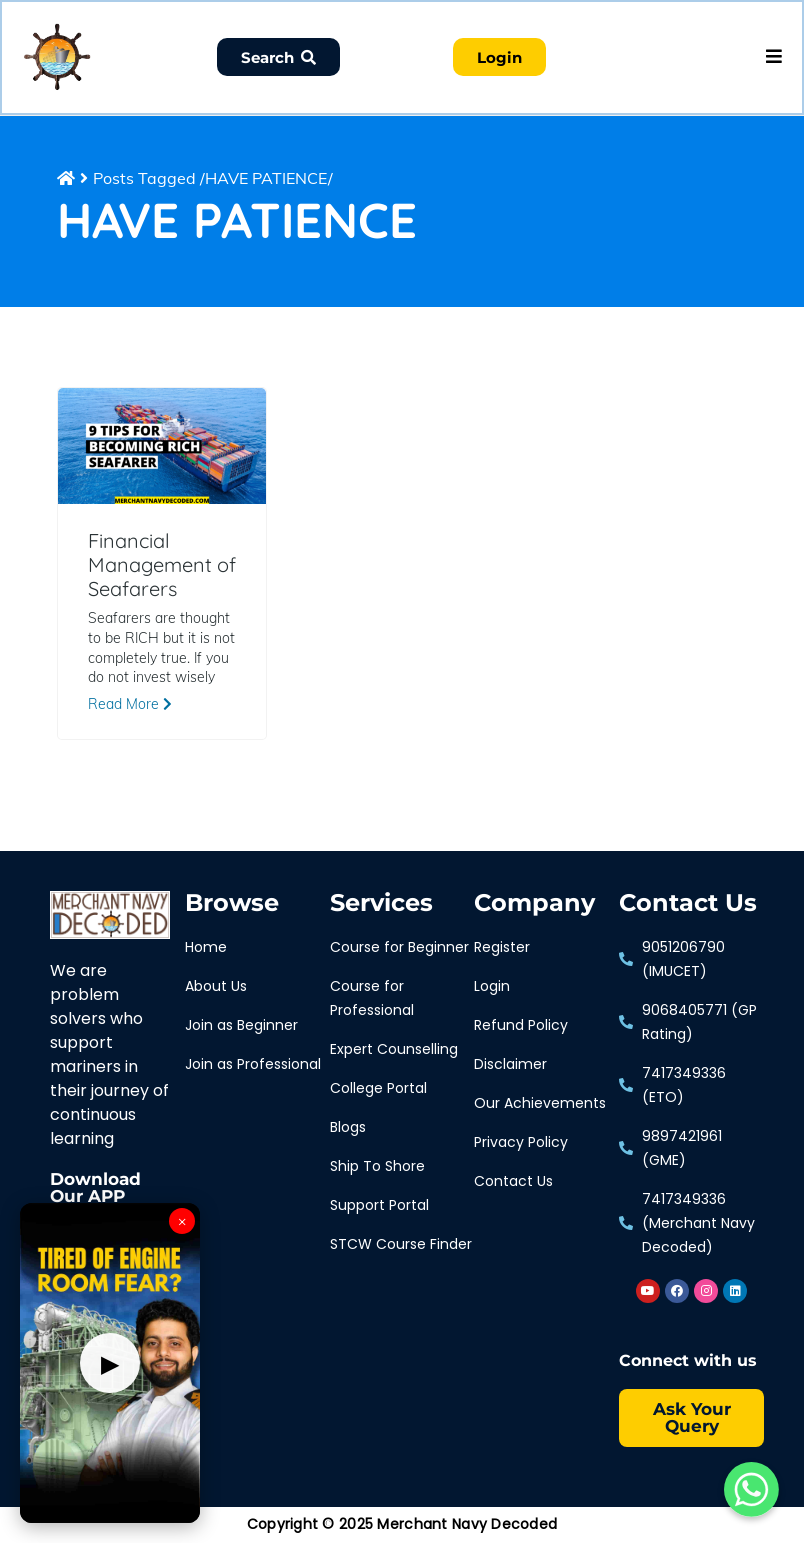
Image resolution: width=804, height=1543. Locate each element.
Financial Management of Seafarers (162, 567)
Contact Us (688, 905)
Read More (130, 706)
